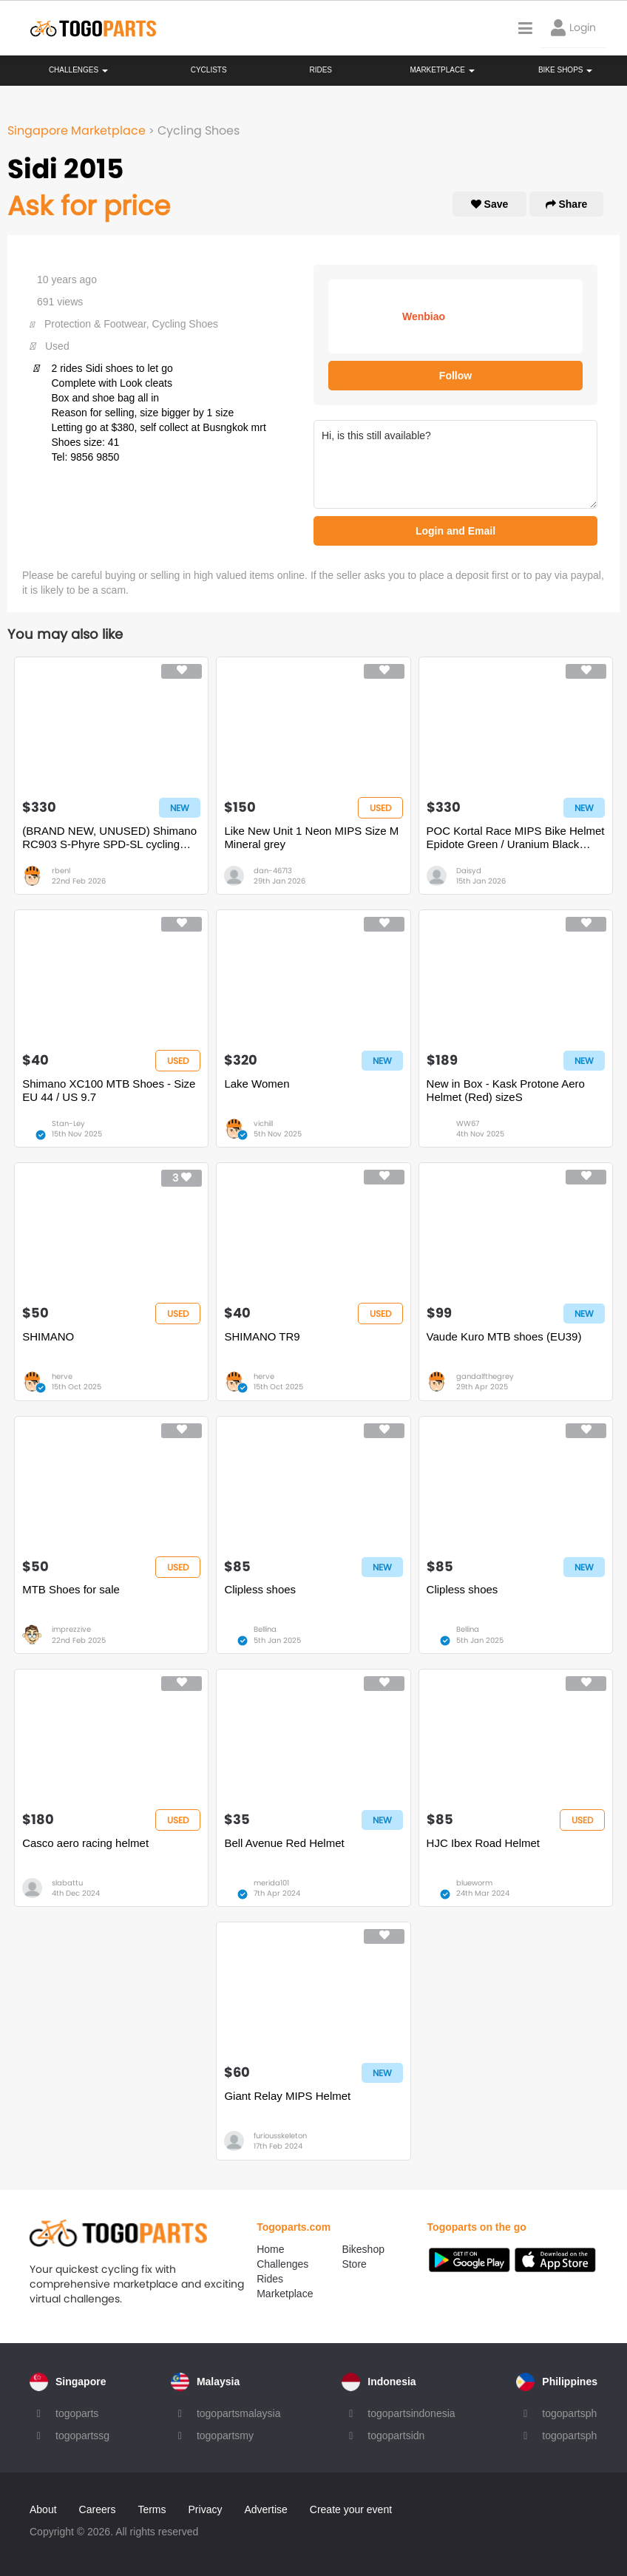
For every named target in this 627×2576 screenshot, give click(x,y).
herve (62, 1376)
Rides (320, 70)
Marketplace (285, 2293)
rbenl (61, 870)
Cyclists (209, 70)
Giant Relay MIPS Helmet (287, 2095)
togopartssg (82, 2435)
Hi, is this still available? (455, 464)
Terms (152, 2509)
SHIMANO (48, 1336)
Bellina (265, 1629)
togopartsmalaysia (239, 2413)
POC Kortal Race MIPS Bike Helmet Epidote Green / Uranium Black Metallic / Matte (516, 837)
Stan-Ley (68, 1123)
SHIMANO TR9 (261, 1336)
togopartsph (569, 2413)
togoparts (76, 2413)
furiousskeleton (280, 2135)
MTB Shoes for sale (71, 1589)
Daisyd (468, 870)
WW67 (467, 1123)
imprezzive (71, 1629)
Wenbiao (423, 316)
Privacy (206, 2509)
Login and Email (455, 531)
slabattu (67, 1882)
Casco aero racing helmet (85, 1843)
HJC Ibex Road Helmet (483, 1843)
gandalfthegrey (485, 1376)
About (43, 2509)
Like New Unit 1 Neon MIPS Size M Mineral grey (311, 837)
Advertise (265, 2509)
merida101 (271, 1882)
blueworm (474, 1882)
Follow (455, 376)
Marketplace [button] (442, 70)
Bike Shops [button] (565, 70)
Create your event (351, 2509)
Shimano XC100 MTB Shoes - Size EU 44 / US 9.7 (108, 1090)
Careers (97, 2509)
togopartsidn (395, 2435)
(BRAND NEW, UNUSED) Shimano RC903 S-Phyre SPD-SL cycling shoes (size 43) (109, 837)
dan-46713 (273, 870)
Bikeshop (363, 2249)
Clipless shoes (260, 1589)
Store (354, 2264)
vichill (263, 1123)
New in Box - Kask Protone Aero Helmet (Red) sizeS (506, 1090)
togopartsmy (225, 2435)
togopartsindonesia (411, 2413)
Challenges (78, 70)
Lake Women (256, 1083)
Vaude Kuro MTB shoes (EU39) (504, 1336)
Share (567, 204)
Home (270, 2249)
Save (490, 204)
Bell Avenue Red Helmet (284, 1843)
